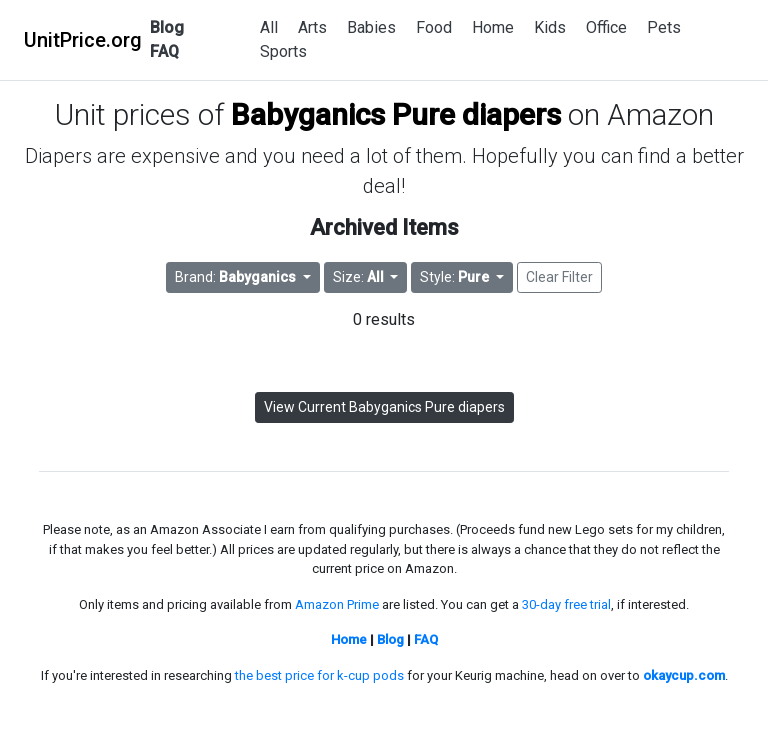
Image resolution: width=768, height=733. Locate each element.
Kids (550, 27)
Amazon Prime (337, 604)
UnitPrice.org (83, 40)
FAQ (164, 51)
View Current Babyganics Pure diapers (384, 407)
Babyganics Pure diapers (396, 114)
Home (493, 27)
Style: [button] (456, 277)
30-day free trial (566, 604)
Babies (371, 27)
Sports (283, 51)
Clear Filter (559, 277)
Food (434, 27)
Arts (312, 27)
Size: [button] (360, 277)
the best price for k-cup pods (319, 675)
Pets (664, 27)
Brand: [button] (237, 277)
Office (606, 27)
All (269, 27)
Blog (167, 27)
